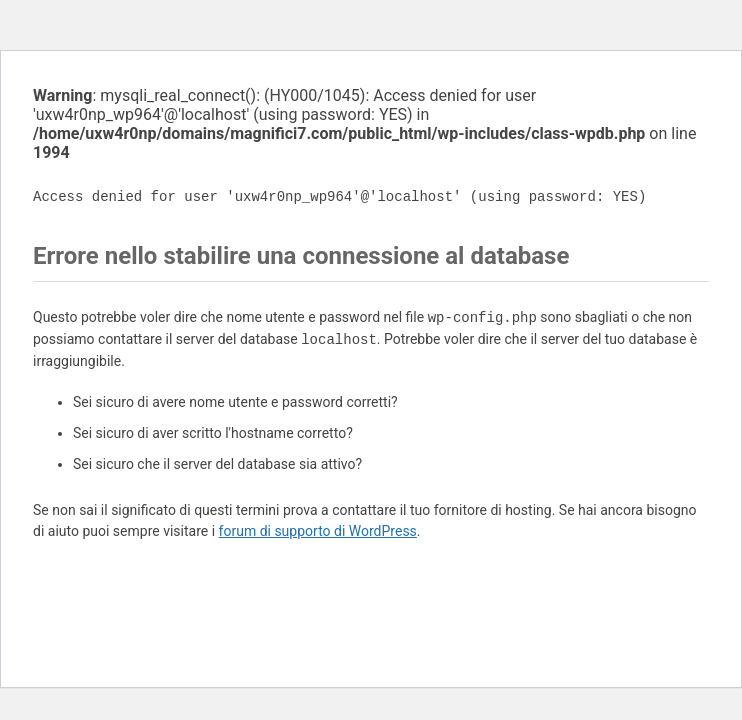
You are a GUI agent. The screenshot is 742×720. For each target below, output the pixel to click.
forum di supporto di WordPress (318, 531)
